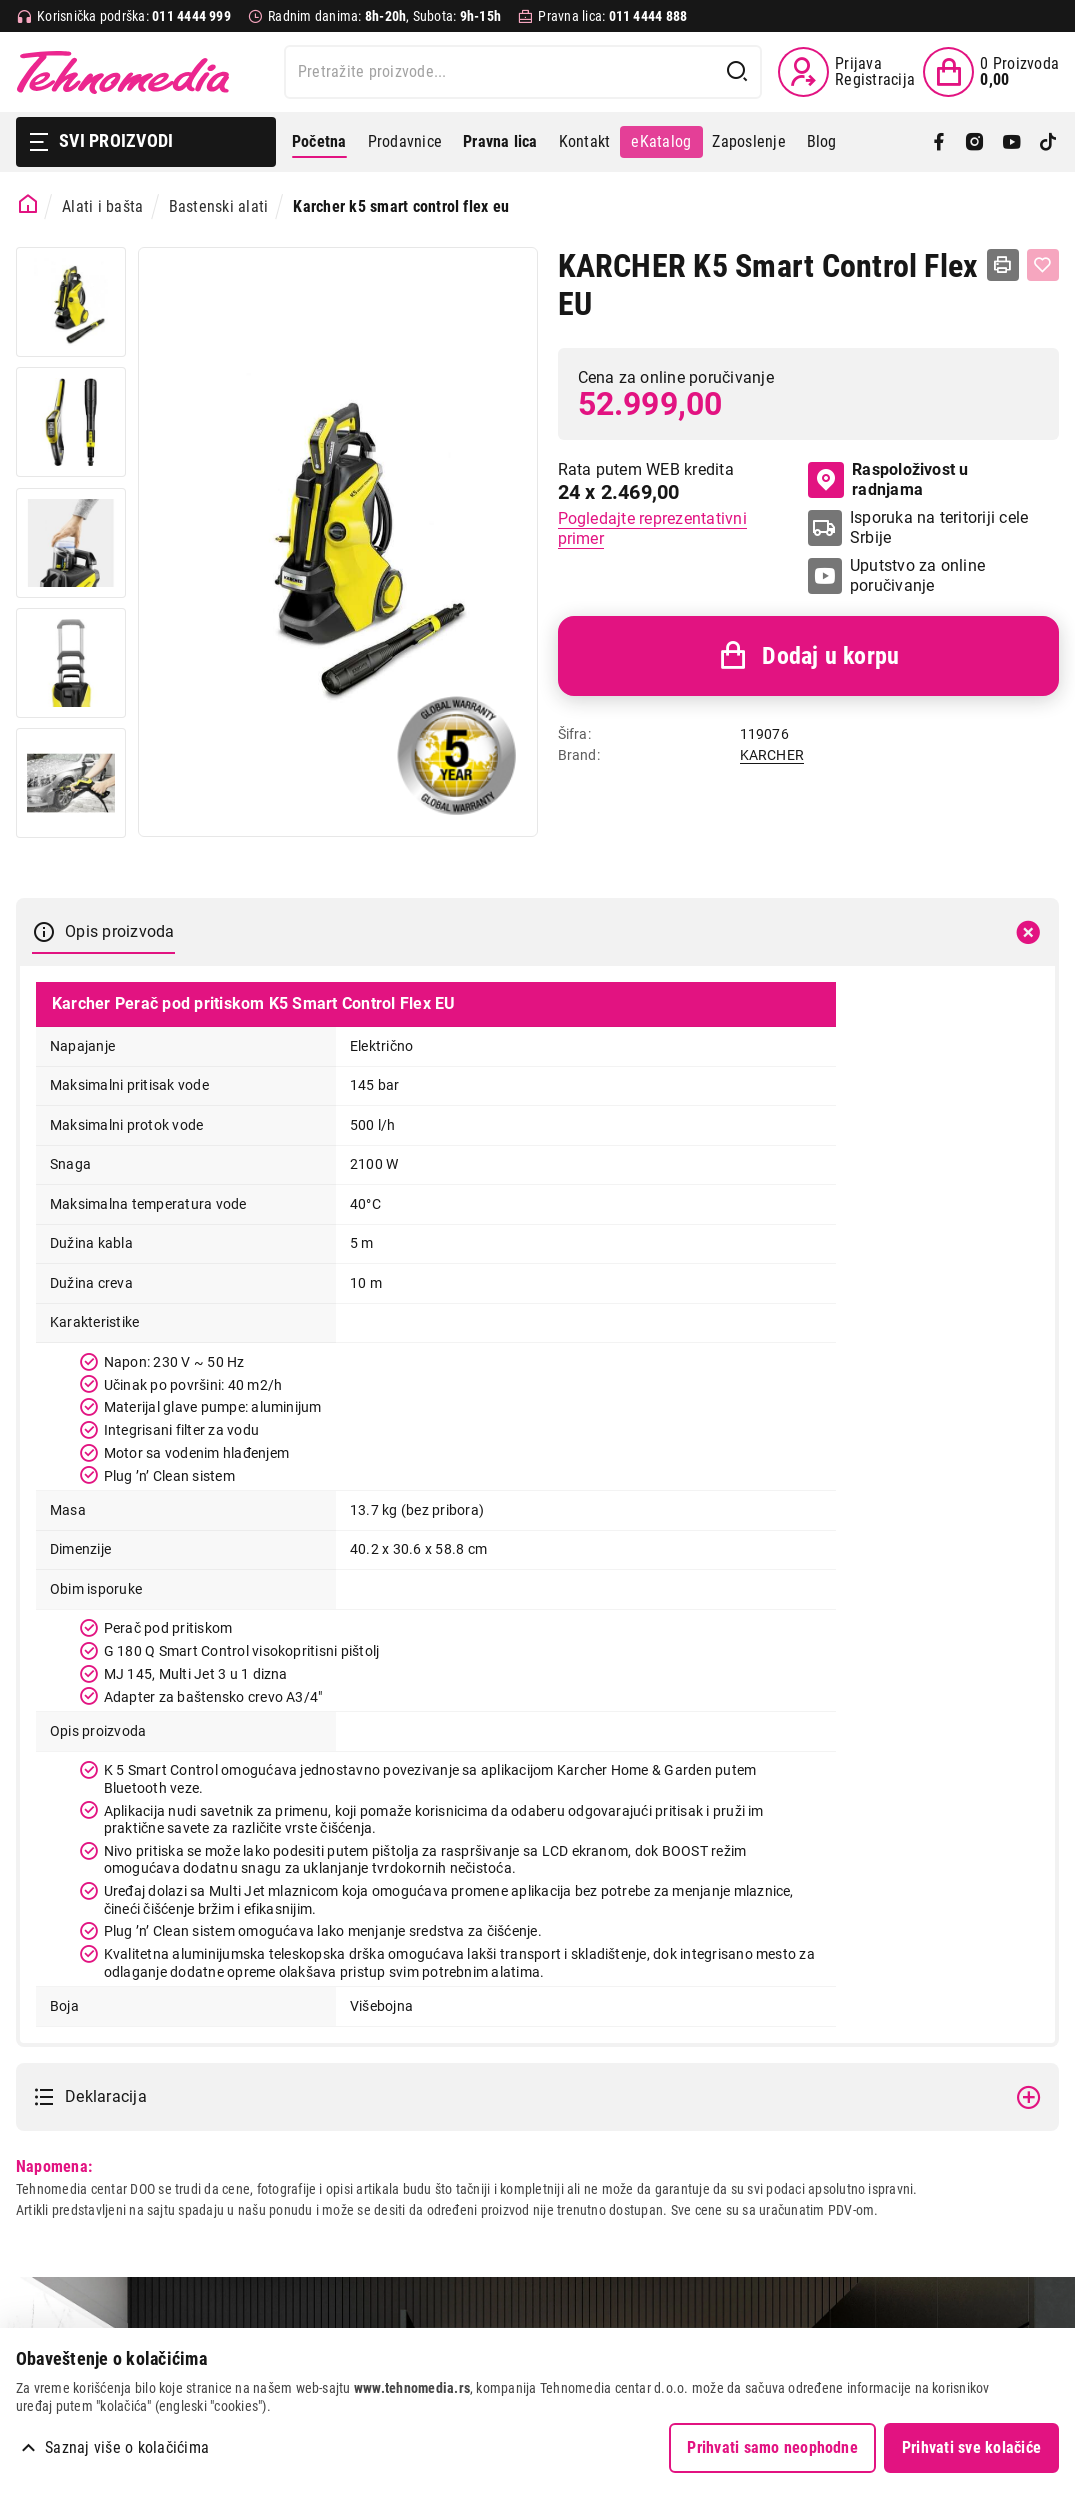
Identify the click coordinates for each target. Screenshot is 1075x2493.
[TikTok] (1048, 142)
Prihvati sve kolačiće (971, 2447)
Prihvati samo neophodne (772, 2447)
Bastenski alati (219, 206)
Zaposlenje (748, 141)
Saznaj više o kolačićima (127, 2447)
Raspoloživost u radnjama (888, 479)
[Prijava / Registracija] (846, 72)
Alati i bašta (102, 206)
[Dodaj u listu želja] (1043, 265)
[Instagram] (975, 142)
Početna (319, 141)
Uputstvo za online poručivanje (917, 575)
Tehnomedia (123, 72)
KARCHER (772, 755)
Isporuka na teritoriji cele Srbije (939, 527)
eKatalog (661, 141)
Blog (822, 141)
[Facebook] (939, 142)
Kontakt (585, 141)
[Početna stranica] (28, 204)
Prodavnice (405, 141)
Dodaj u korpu (808, 656)
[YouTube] (1012, 142)
